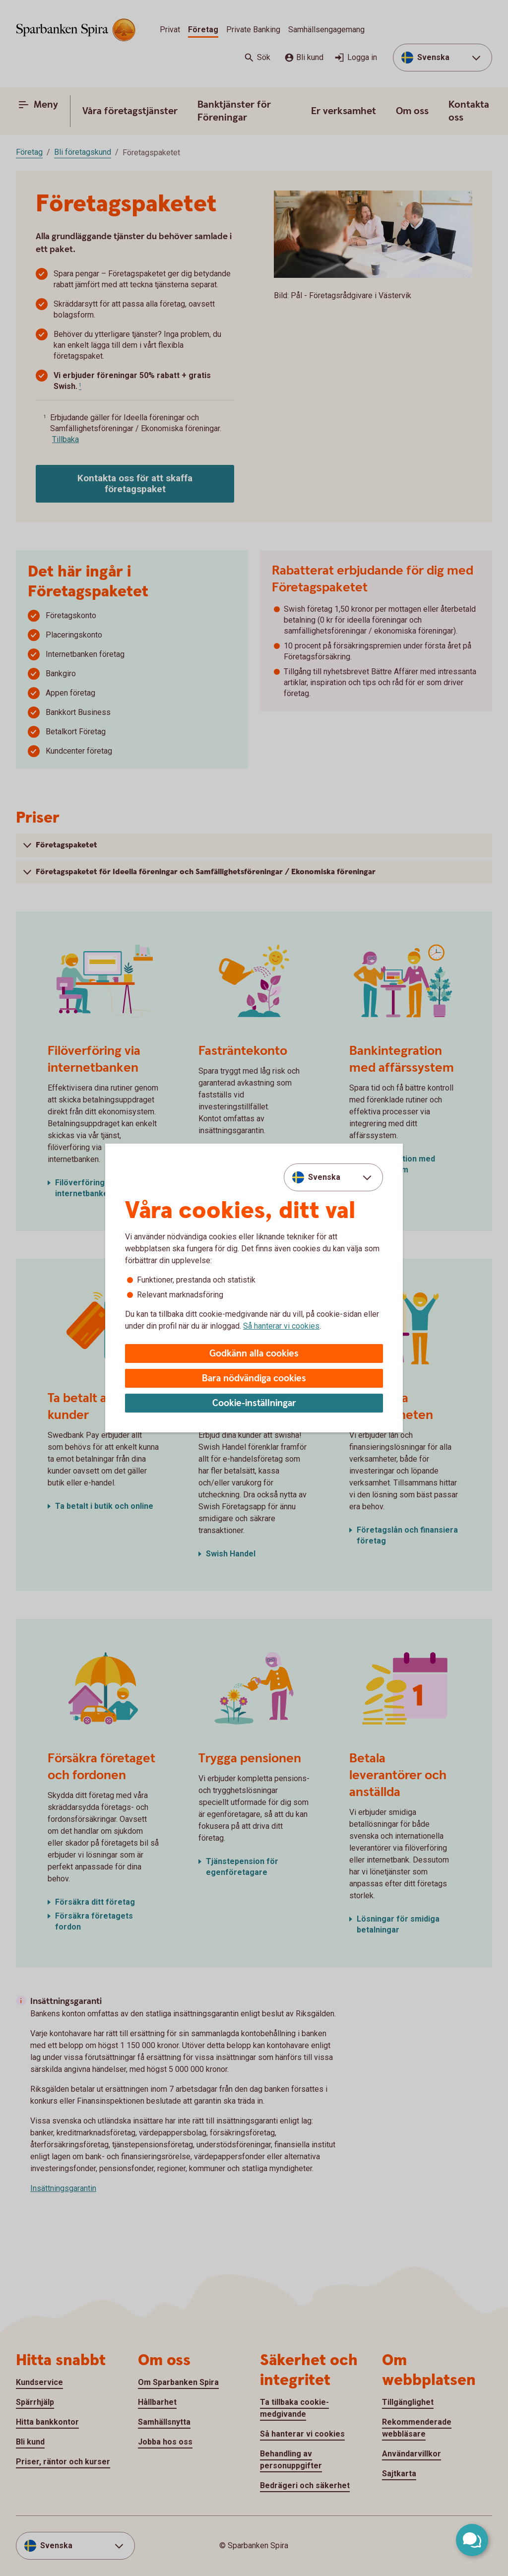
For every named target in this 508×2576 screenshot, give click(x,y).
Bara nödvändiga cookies (254, 1378)
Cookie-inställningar (254, 1403)
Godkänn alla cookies (254, 1354)
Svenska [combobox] (324, 1177)
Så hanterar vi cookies (281, 1326)
